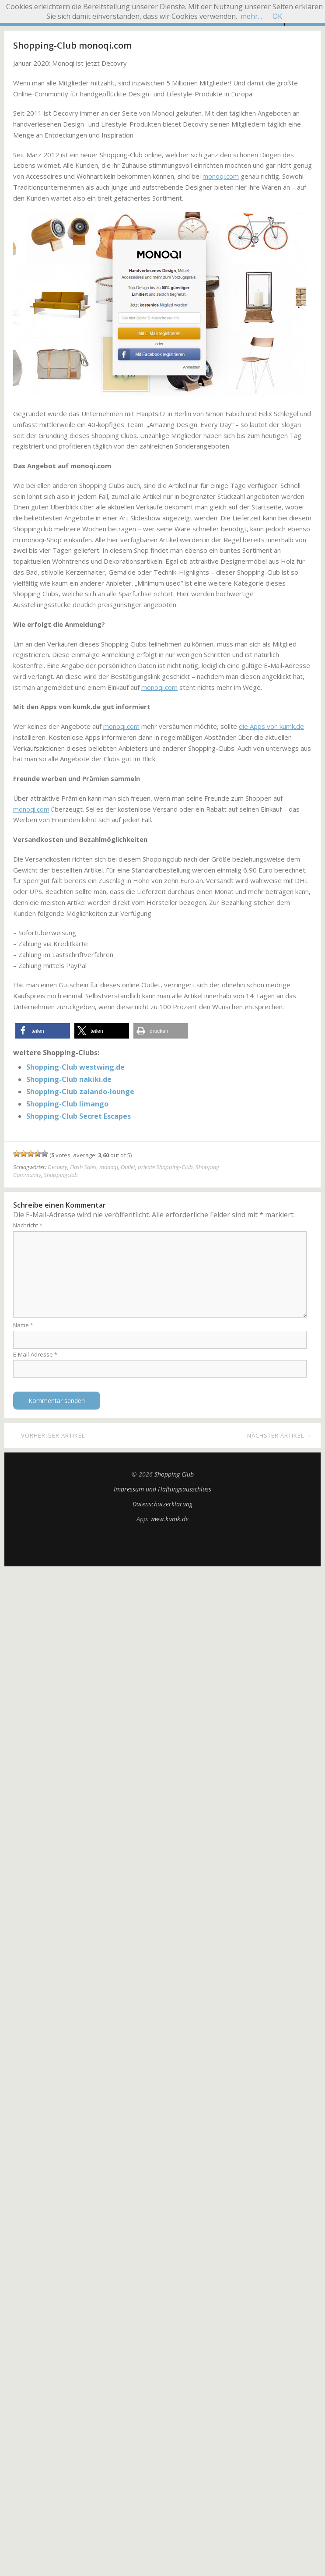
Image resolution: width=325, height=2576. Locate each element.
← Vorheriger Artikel (49, 1435)
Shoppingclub (61, 1175)
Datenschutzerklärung (162, 1504)
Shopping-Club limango (67, 1104)
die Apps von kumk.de (271, 726)
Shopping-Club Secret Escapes (78, 1116)
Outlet (128, 1167)
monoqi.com (221, 176)
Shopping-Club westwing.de (75, 1067)
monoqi (108, 1167)
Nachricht (27, 1225)
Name (23, 1325)
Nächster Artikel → (279, 1435)
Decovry (57, 1167)
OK (277, 16)
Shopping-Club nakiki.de (69, 1079)
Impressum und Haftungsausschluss (162, 1489)
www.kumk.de (169, 1519)
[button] (42, 1031)
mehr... (251, 16)
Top (162, 1544)
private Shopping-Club (165, 1167)
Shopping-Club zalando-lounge (80, 1091)
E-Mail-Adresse (35, 1354)
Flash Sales (83, 1167)
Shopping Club (174, 1474)
